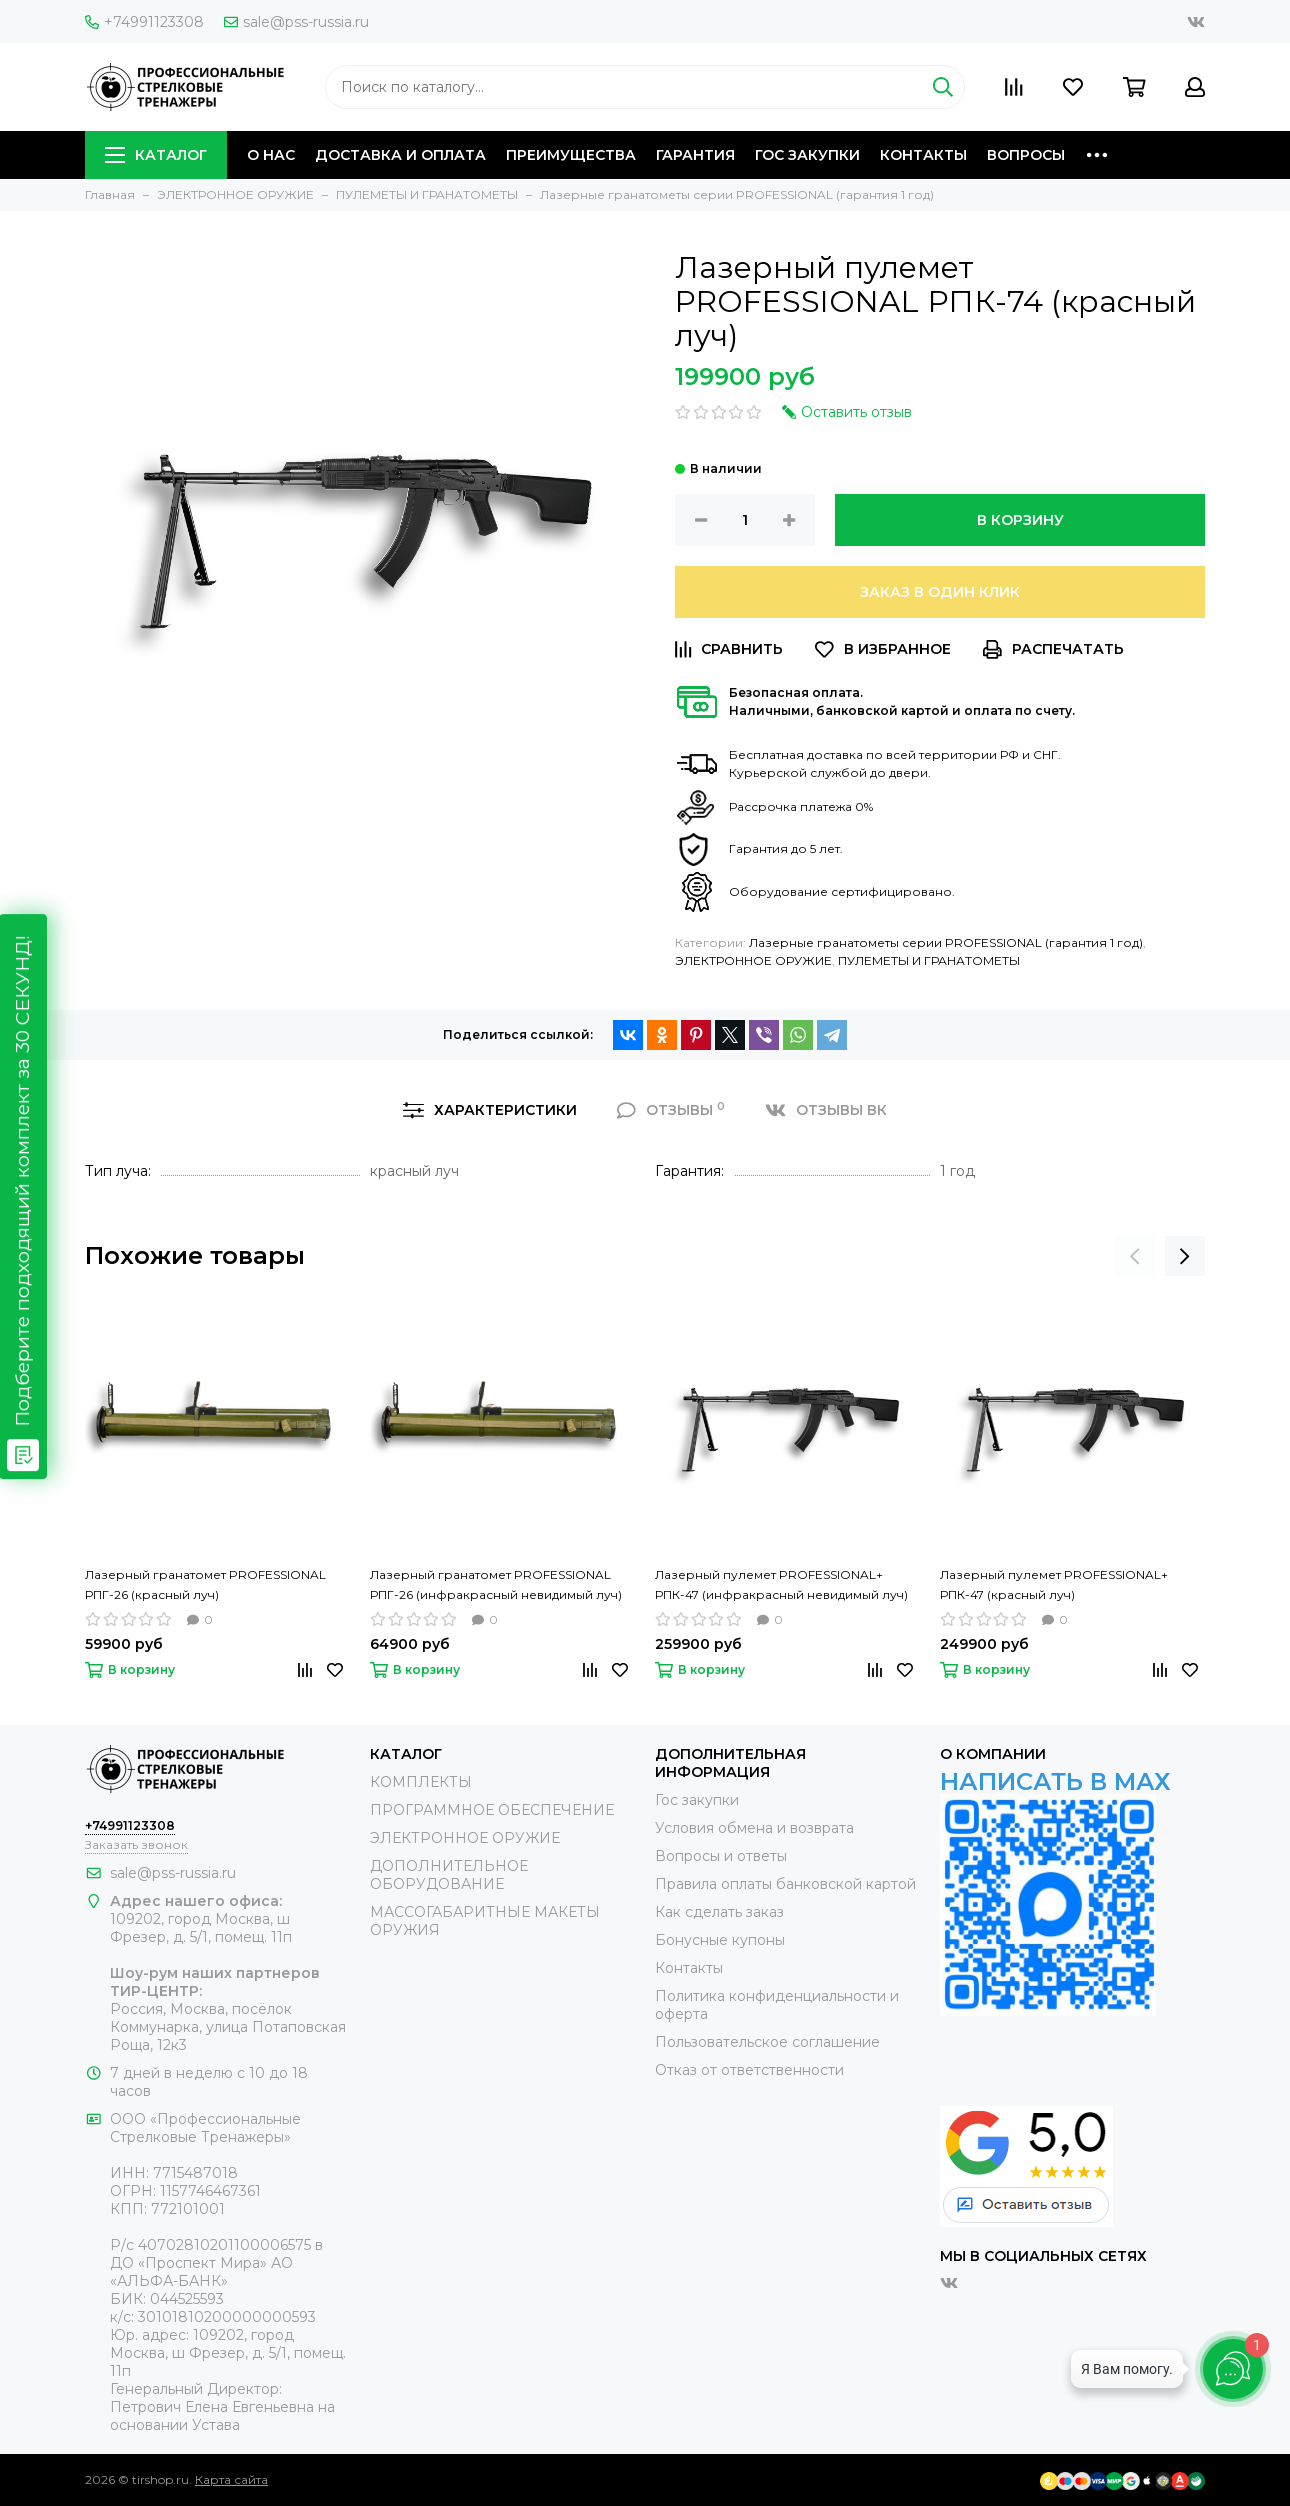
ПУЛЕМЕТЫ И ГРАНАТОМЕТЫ (929, 960)
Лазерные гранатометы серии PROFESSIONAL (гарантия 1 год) (946, 942)
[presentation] (1135, 1256)
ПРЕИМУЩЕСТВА (571, 155)
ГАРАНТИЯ (695, 155)
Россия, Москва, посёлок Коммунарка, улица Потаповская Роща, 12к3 (228, 2027)
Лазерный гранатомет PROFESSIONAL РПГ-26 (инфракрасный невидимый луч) (496, 1584)
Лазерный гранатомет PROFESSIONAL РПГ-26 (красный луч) (205, 1584)
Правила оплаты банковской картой (785, 1884)
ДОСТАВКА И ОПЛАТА (400, 155)
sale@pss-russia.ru (296, 22)
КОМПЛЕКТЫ (421, 1782)
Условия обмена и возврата (754, 1828)
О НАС (271, 155)
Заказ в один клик (940, 592)
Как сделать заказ (719, 1912)
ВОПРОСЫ (1026, 155)
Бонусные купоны (720, 1940)
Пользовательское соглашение (767, 2042)
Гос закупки (697, 1800)
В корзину (1020, 520)
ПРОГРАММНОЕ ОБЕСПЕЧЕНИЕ (492, 1810)
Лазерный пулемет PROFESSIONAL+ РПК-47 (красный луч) (1054, 1584)
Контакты (689, 1968)
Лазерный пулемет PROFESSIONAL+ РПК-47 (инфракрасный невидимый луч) (781, 1584)
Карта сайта (231, 2479)
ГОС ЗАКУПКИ (807, 155)
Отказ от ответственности (749, 2070)
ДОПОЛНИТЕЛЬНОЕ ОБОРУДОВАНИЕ (449, 1875)
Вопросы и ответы (721, 1856)
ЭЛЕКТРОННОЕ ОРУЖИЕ (753, 960)
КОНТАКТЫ (923, 155)
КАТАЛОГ (156, 155)
